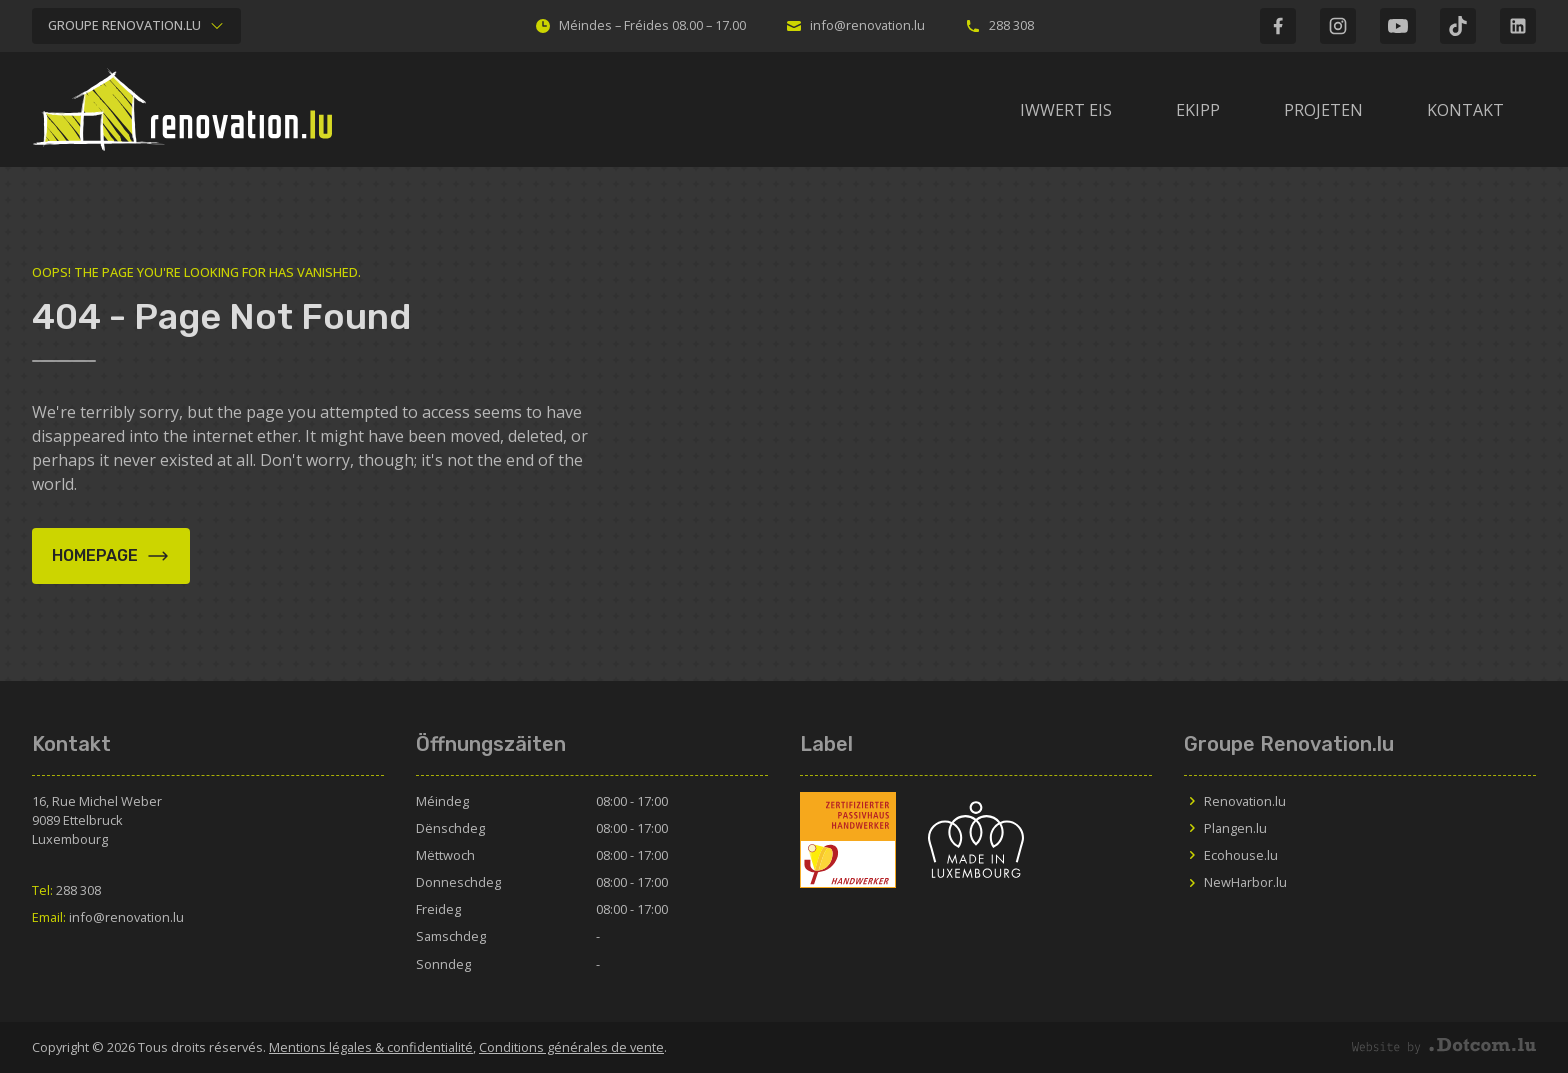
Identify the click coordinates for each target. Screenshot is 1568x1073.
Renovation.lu (1235, 801)
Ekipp (1198, 110)
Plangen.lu (1225, 828)
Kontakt (1465, 110)
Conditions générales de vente (571, 1047)
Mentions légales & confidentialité (371, 1047)
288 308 (999, 25)
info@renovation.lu (855, 25)
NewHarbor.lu (1235, 882)
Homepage (111, 556)
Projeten (1323, 110)
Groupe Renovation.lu (136, 25)
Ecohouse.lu (1231, 855)
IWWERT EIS (1066, 110)
